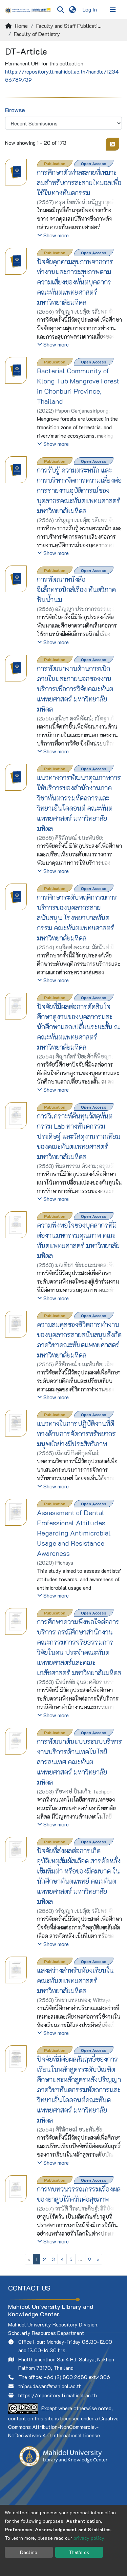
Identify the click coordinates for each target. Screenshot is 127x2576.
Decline (28, 2552)
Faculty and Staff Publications (70, 25)
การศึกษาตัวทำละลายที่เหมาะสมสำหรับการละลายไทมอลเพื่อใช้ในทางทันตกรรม (79, 182)
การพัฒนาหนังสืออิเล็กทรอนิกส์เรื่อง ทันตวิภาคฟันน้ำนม (76, 589)
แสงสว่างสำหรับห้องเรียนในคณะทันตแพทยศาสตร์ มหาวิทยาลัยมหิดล (75, 1980)
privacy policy (88, 2538)
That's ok (79, 2552)
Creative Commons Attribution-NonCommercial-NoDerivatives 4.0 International (63, 2427)
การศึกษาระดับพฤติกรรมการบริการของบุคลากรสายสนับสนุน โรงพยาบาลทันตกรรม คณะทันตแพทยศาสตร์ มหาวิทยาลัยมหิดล (77, 917)
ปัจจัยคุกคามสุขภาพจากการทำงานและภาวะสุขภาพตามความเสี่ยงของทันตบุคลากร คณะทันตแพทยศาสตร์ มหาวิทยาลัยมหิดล (75, 281)
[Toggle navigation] (113, 9)
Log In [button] (90, 9)
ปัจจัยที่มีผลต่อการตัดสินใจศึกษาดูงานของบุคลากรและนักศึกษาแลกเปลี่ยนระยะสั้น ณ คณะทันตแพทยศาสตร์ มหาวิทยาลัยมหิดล (78, 1026)
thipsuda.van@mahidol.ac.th (50, 2386)
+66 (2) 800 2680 (65, 2377)
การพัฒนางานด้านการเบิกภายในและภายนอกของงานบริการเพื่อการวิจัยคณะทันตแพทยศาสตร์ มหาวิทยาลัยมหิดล (75, 688)
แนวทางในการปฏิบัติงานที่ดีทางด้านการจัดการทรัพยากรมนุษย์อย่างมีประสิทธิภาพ (76, 1433)
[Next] (98, 2259)
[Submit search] (60, 9)
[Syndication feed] (112, 144)
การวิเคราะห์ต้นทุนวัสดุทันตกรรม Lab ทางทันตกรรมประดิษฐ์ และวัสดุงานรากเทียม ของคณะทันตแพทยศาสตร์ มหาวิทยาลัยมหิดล (78, 1136)
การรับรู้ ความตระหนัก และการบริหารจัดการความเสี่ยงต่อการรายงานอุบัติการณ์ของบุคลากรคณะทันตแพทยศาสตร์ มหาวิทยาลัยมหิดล (79, 490)
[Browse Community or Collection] (63, 123)
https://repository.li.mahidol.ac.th (57, 2395)
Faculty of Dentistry (37, 33)
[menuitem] (72, 9)
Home (21, 25)
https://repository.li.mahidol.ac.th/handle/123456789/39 (62, 75)
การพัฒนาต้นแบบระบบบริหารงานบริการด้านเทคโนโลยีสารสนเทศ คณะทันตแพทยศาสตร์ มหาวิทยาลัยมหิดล (79, 1761)
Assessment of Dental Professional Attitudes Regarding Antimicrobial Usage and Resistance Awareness (74, 1533)
